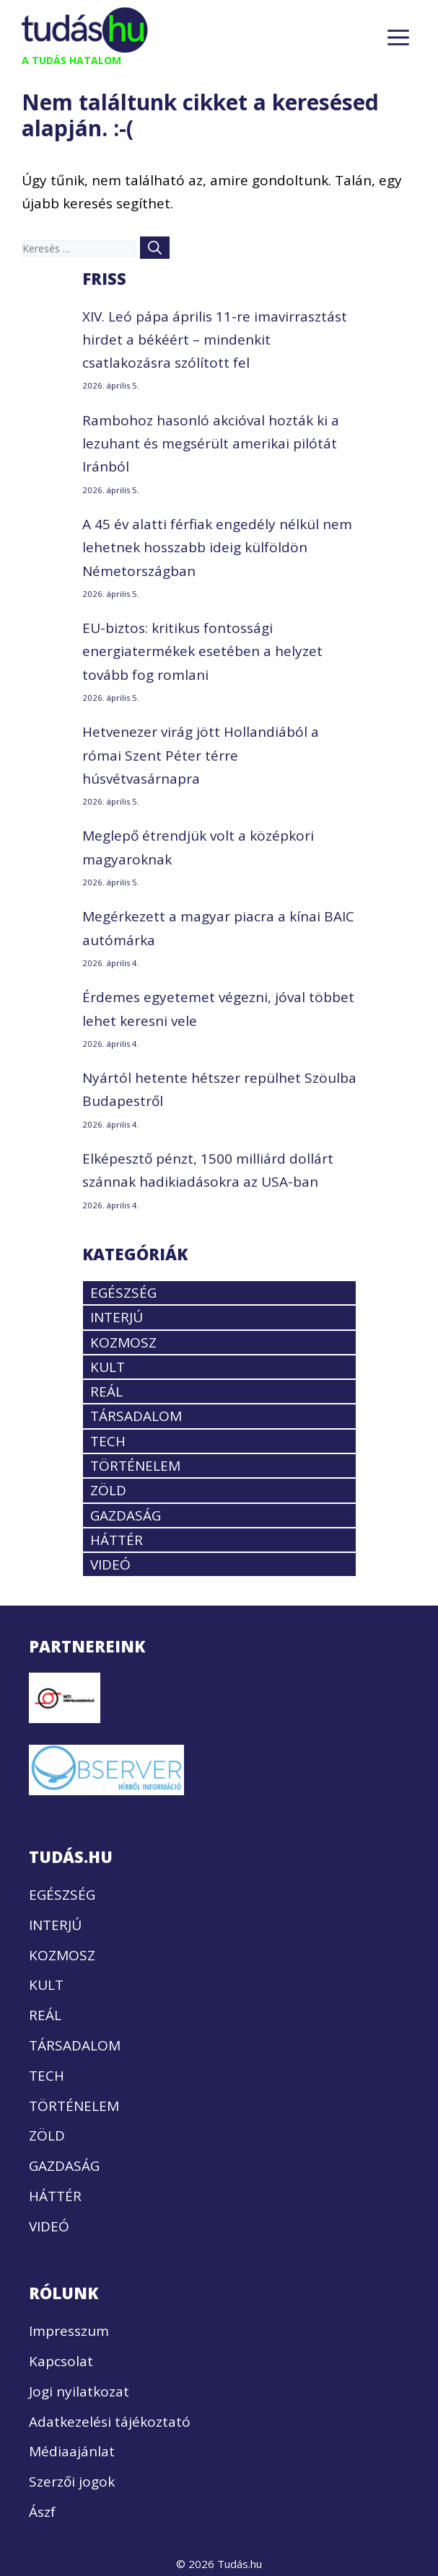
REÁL (106, 1391)
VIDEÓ (110, 1564)
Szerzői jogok (72, 2481)
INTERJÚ (116, 1317)
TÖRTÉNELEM (135, 1465)
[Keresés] (155, 247)
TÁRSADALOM (136, 1416)
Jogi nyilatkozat (79, 2391)
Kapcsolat (61, 2361)
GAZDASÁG (125, 1515)
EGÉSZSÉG (123, 1292)
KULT (107, 1367)
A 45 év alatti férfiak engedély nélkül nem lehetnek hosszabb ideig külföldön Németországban (217, 547)
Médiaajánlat (72, 2451)
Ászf (42, 2511)
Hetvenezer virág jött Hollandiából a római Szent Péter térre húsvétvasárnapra (200, 755)
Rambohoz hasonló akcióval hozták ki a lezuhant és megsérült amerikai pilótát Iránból (210, 444)
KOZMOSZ (123, 1342)
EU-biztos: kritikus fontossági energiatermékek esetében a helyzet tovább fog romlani (202, 651)
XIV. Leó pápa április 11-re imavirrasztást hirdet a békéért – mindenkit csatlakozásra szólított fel (214, 340)
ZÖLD (108, 1490)
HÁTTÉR (116, 1540)
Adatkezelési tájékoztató (109, 2421)
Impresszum (69, 2331)
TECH (108, 1441)
